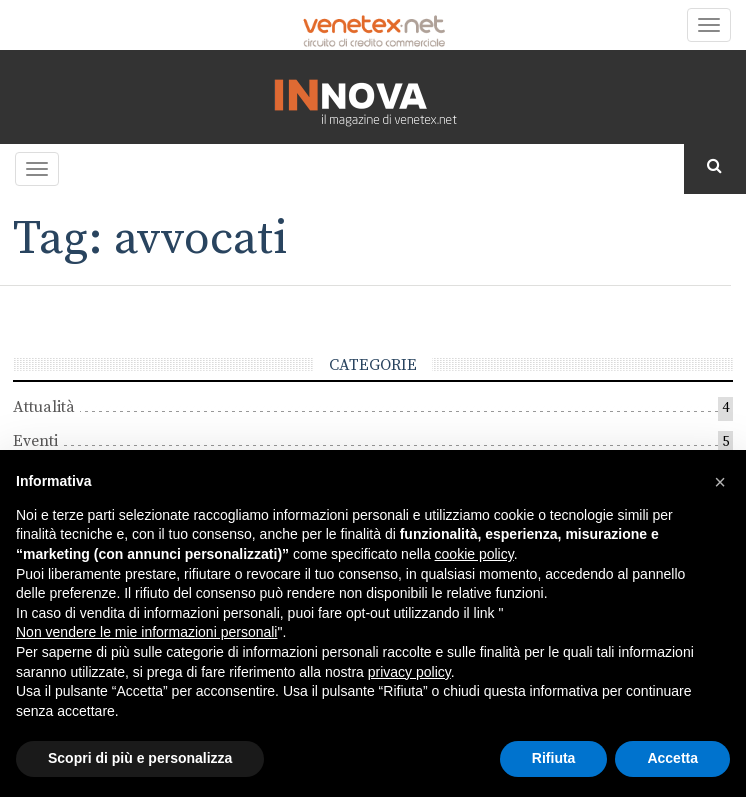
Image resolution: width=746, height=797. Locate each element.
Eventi (35, 441)
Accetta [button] (672, 758)
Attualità (44, 407)
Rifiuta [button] (554, 758)
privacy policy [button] (409, 672)
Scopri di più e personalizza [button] (140, 758)
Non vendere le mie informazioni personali (146, 632)
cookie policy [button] (474, 554)
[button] (720, 482)
